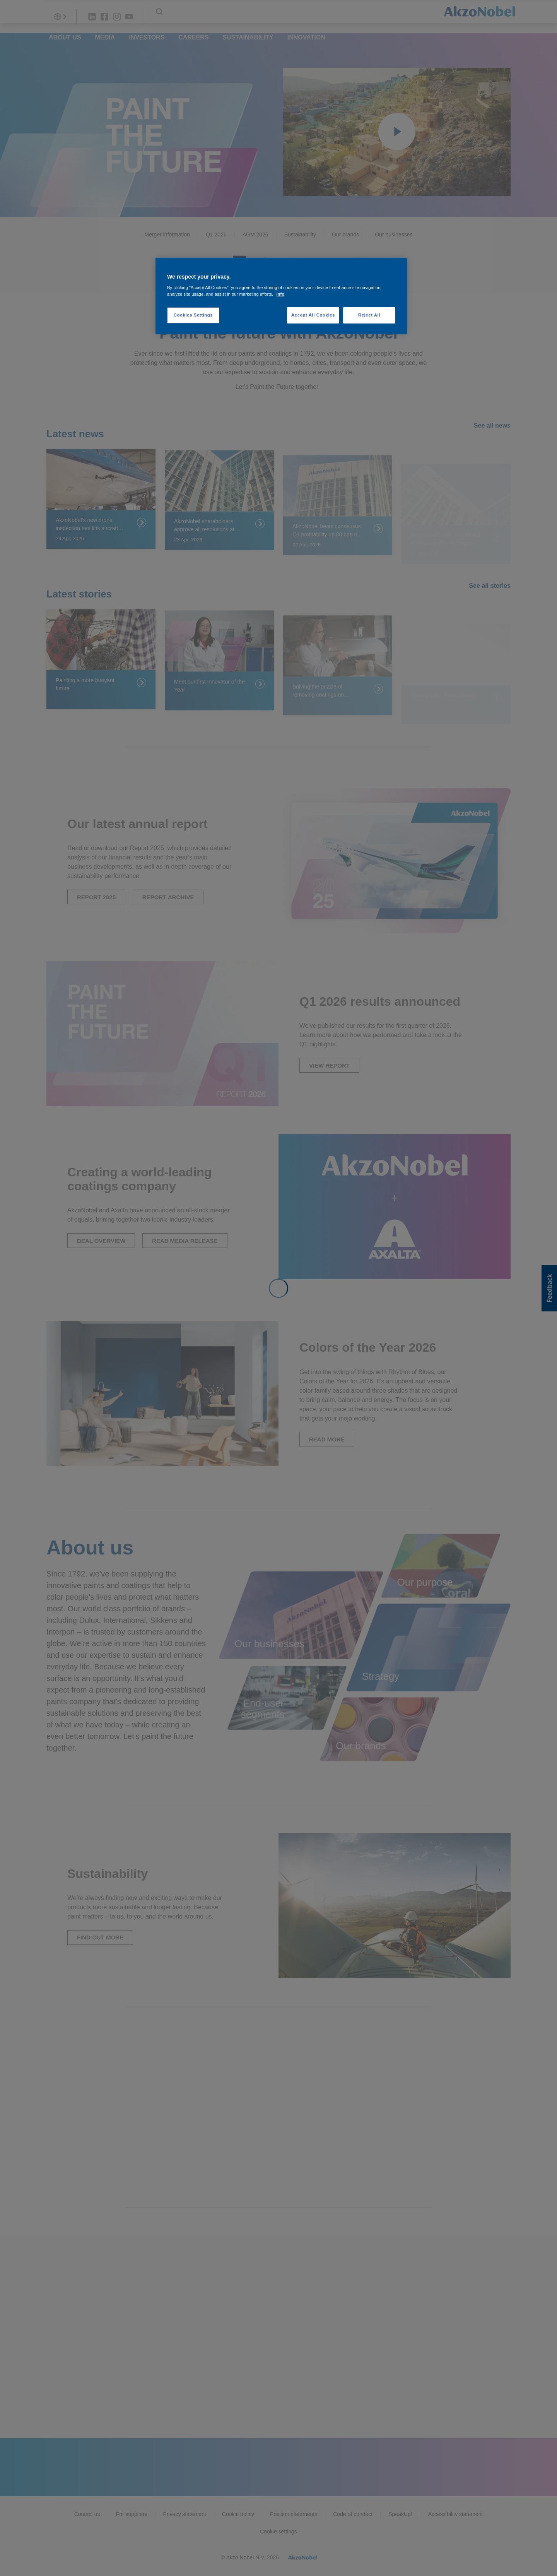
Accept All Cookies (313, 315)
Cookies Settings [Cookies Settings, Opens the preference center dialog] (193, 315)
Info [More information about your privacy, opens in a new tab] (280, 294)
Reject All (369, 315)
